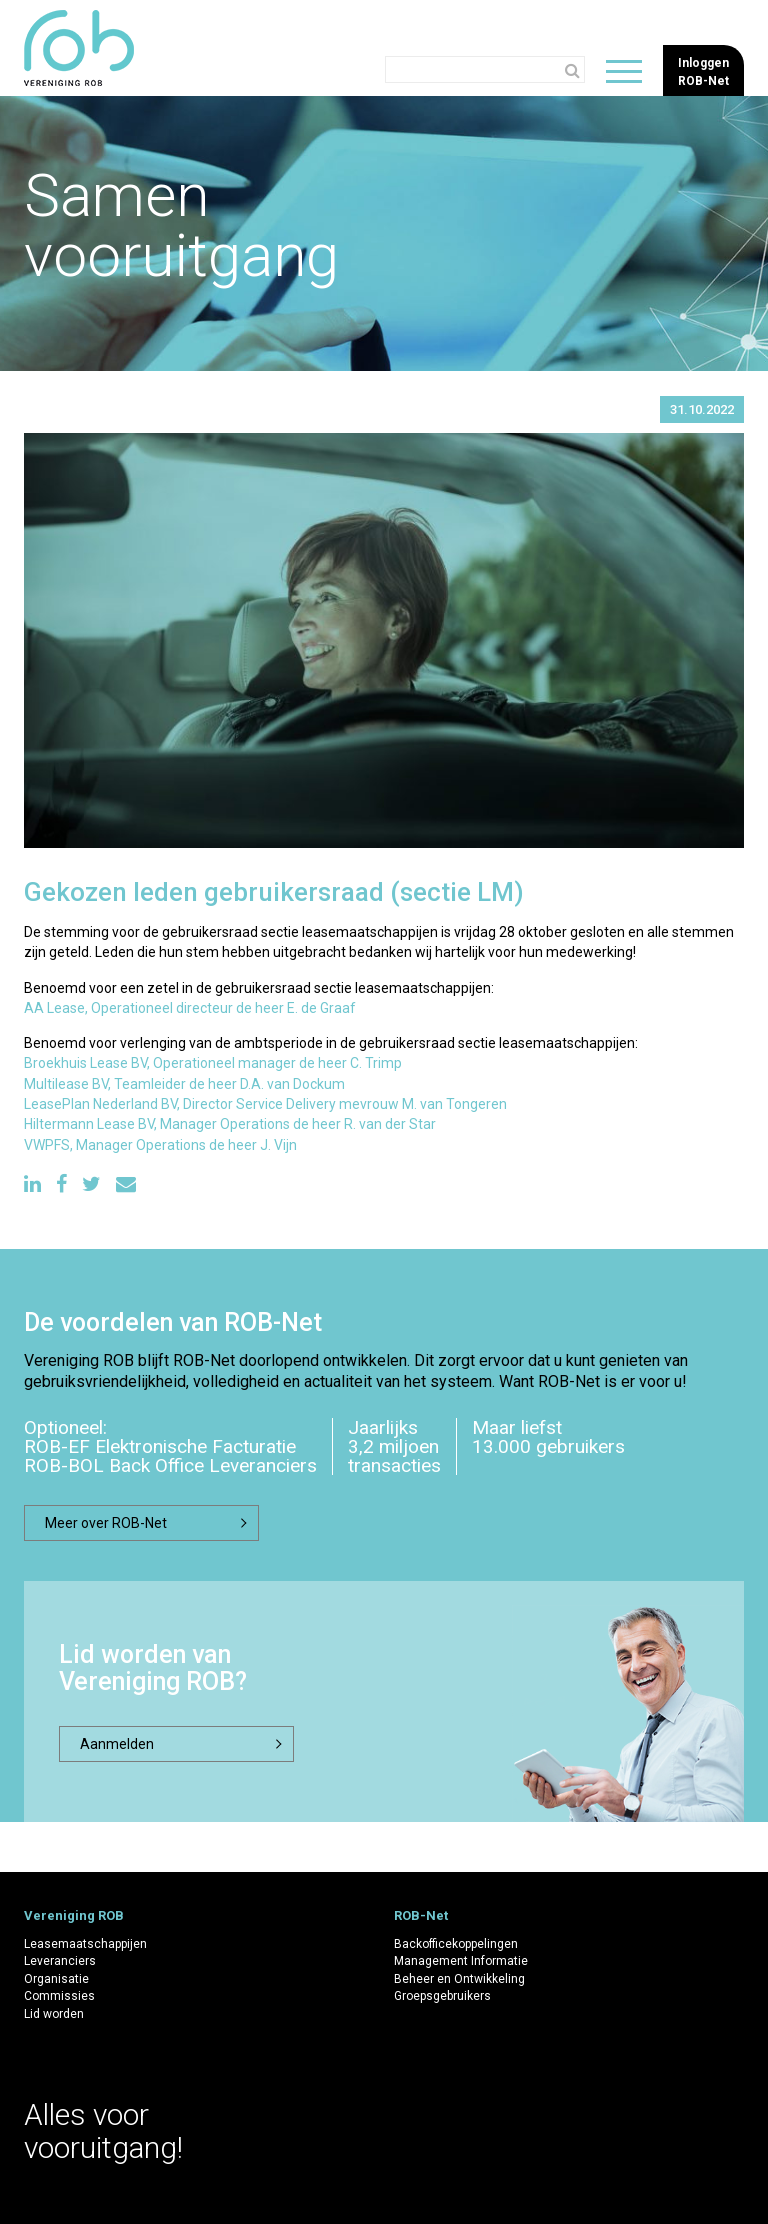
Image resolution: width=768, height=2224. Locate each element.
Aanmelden (117, 1744)
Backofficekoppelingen (456, 1944)
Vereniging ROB (74, 1915)
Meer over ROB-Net (106, 1523)
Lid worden (54, 2014)
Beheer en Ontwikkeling (459, 1979)
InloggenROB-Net (703, 71)
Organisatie (56, 1979)
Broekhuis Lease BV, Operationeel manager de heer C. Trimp (213, 1063)
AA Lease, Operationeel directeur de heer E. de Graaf (190, 1008)
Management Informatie (461, 1961)
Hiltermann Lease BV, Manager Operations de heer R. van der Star (230, 1124)
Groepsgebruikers (442, 1996)
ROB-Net (421, 1915)
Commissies (59, 1996)
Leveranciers (60, 1961)
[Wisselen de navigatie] (624, 71)
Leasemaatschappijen (85, 1944)
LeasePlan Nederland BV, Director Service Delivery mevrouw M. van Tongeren (265, 1104)
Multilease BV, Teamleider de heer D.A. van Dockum (184, 1084)
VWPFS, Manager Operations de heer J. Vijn (160, 1145)
